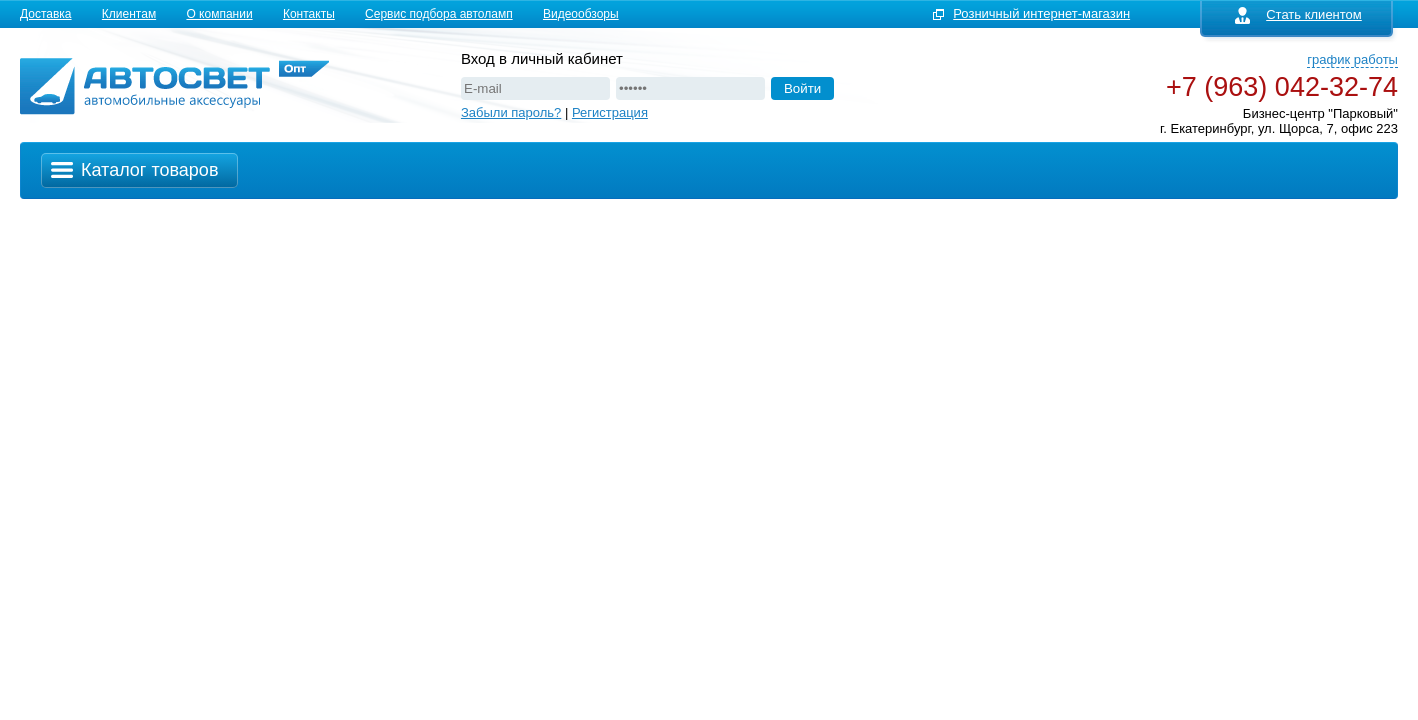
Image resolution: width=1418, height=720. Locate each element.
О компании (219, 14)
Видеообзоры (581, 14)
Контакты (309, 14)
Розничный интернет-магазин (1041, 13)
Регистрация (610, 112)
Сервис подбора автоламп (439, 14)
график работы (1352, 59)
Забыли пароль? (511, 112)
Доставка (46, 14)
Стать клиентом (1298, 14)
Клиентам (129, 14)
